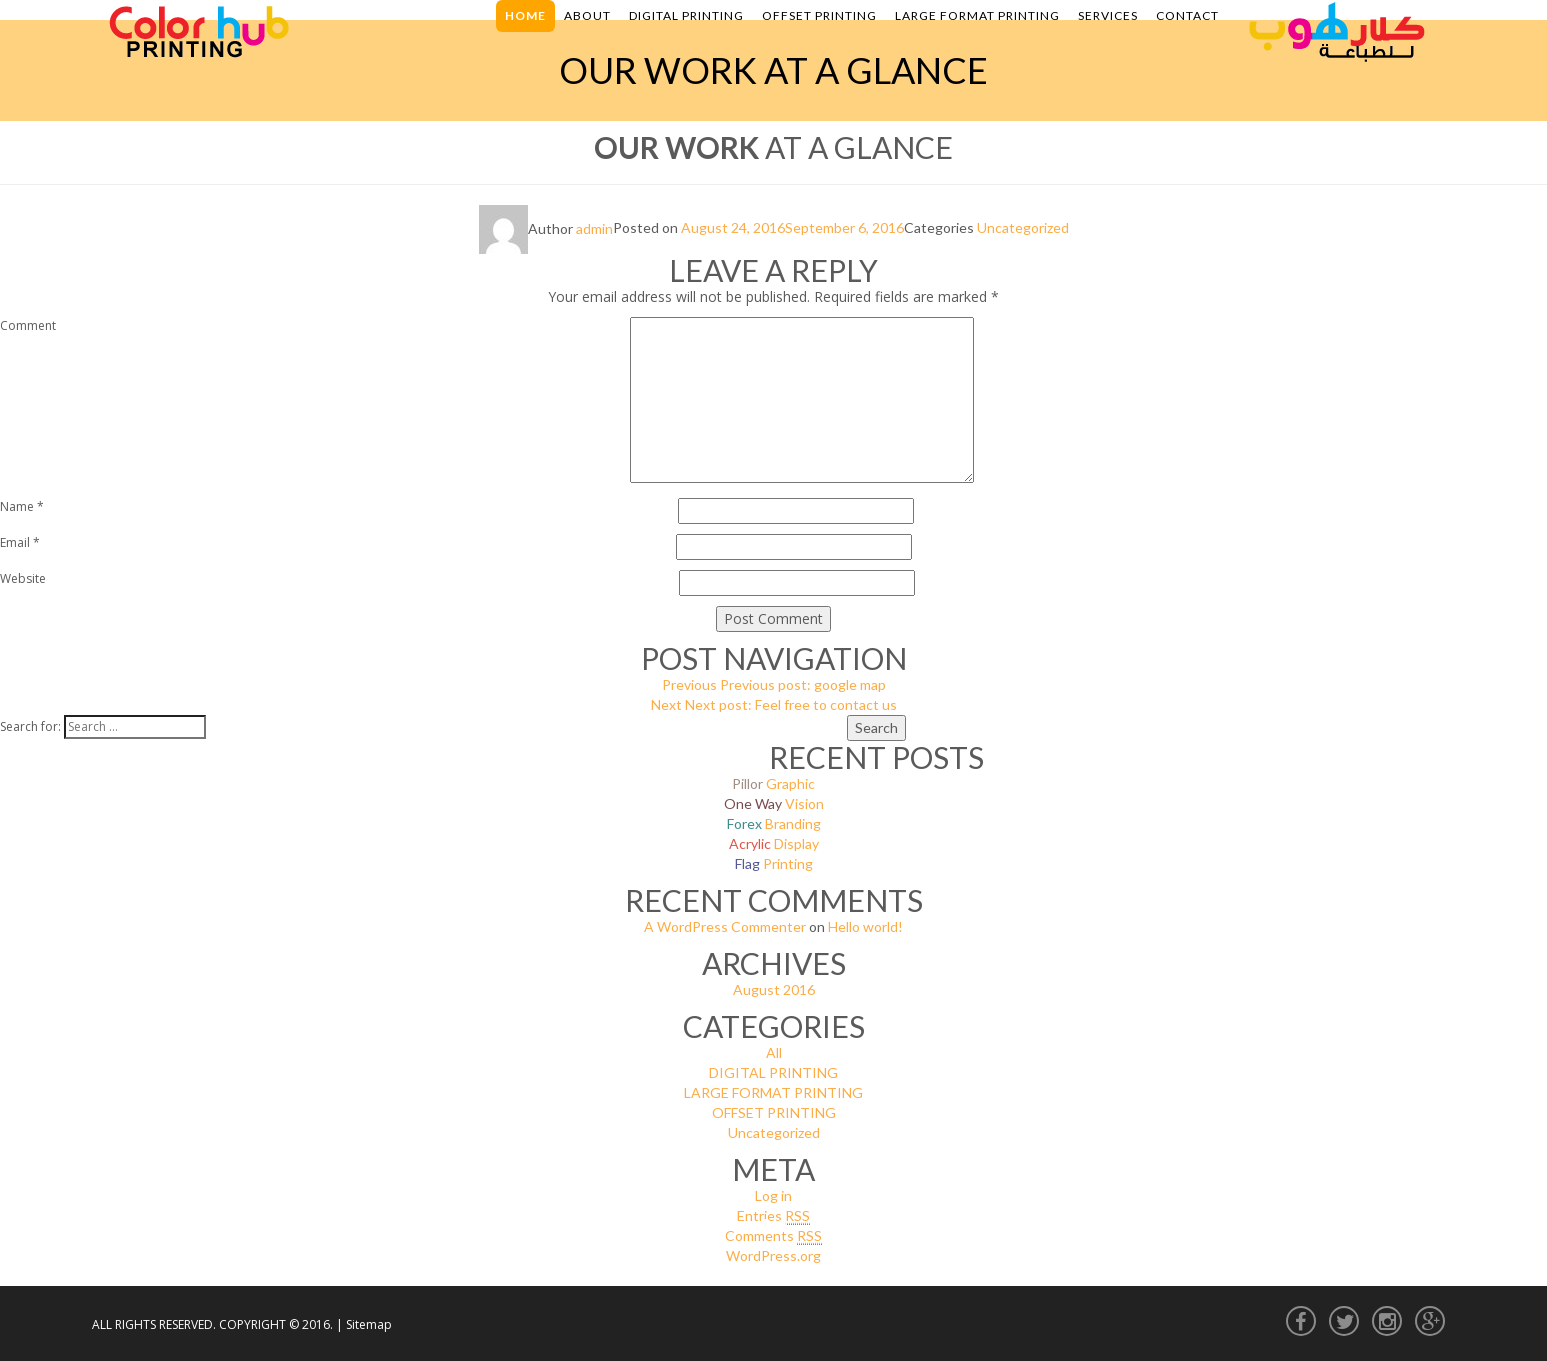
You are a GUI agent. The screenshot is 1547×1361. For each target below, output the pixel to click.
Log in (773, 1195)
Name (22, 506)
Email (20, 542)
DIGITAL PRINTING (773, 1072)
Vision (774, 803)
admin (594, 228)
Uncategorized (1023, 228)
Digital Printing (686, 15)
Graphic (773, 783)
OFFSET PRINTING (774, 1112)
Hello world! (865, 926)
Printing (774, 863)
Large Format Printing (977, 15)
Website (23, 578)
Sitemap (369, 1324)
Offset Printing (819, 15)
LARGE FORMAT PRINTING (773, 1092)
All (774, 1052)
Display (774, 843)
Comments (773, 1236)
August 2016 (774, 989)
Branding (774, 823)
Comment (28, 325)
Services (1108, 15)
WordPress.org (773, 1255)
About (587, 15)
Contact (1187, 15)
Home (525, 15)
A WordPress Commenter (725, 926)
